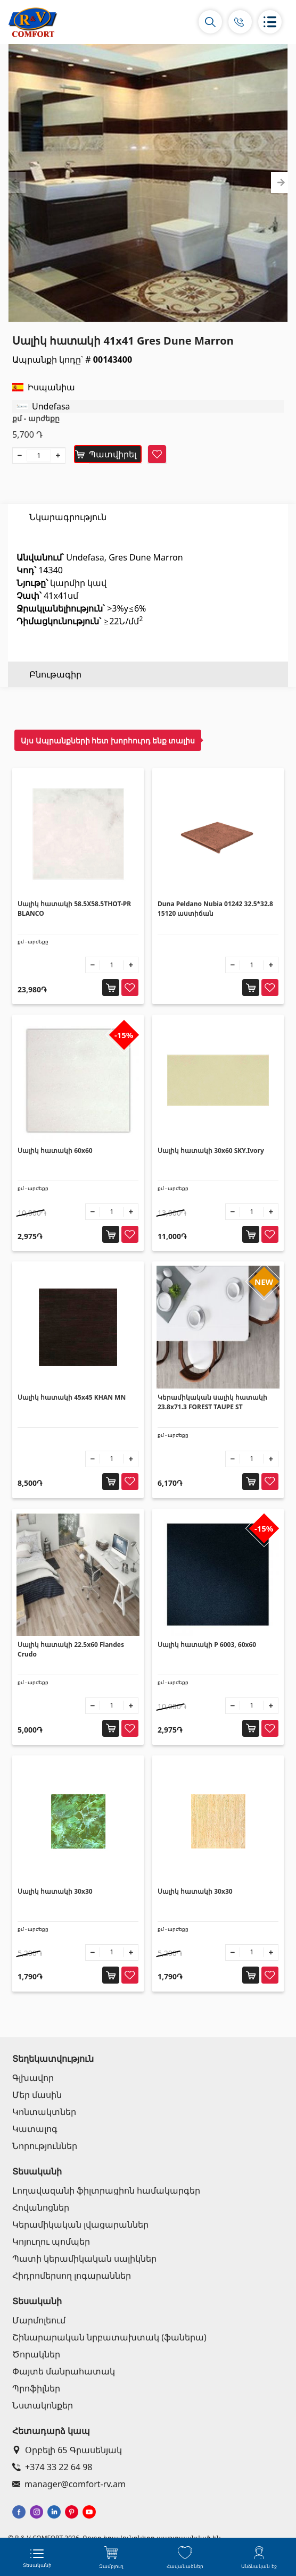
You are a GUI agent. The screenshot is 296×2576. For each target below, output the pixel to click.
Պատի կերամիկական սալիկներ (84, 2258)
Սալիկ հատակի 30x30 (55, 1891)
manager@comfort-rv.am (69, 2484)
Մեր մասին (37, 2095)
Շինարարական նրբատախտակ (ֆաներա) (109, 2337)
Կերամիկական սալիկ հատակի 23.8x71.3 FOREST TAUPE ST (212, 1402)
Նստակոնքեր (42, 2405)
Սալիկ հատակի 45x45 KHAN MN (72, 1397)
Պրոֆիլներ (36, 2388)
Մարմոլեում (38, 2320)
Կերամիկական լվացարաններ (80, 2224)
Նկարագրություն (67, 517)
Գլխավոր (33, 2078)
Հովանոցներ (40, 2207)
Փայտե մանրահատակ (63, 2371)
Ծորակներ (36, 2354)
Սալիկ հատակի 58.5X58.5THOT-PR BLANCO (74, 908)
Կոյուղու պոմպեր (51, 2241)
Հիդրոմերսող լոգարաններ (71, 2275)
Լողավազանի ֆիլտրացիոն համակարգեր (106, 2190)
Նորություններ (44, 2146)
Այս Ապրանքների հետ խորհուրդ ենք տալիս (108, 740)
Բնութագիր (55, 542)
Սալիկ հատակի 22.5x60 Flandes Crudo (71, 1649)
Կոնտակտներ (44, 2112)
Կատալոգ (34, 2129)
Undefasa (51, 406)
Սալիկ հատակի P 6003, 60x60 (207, 1644)
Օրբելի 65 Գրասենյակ (67, 2450)
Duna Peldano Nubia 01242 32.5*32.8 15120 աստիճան (215, 908)
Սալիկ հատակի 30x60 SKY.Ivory (211, 1150)
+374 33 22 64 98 (52, 2467)
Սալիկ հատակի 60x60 (55, 1150)
